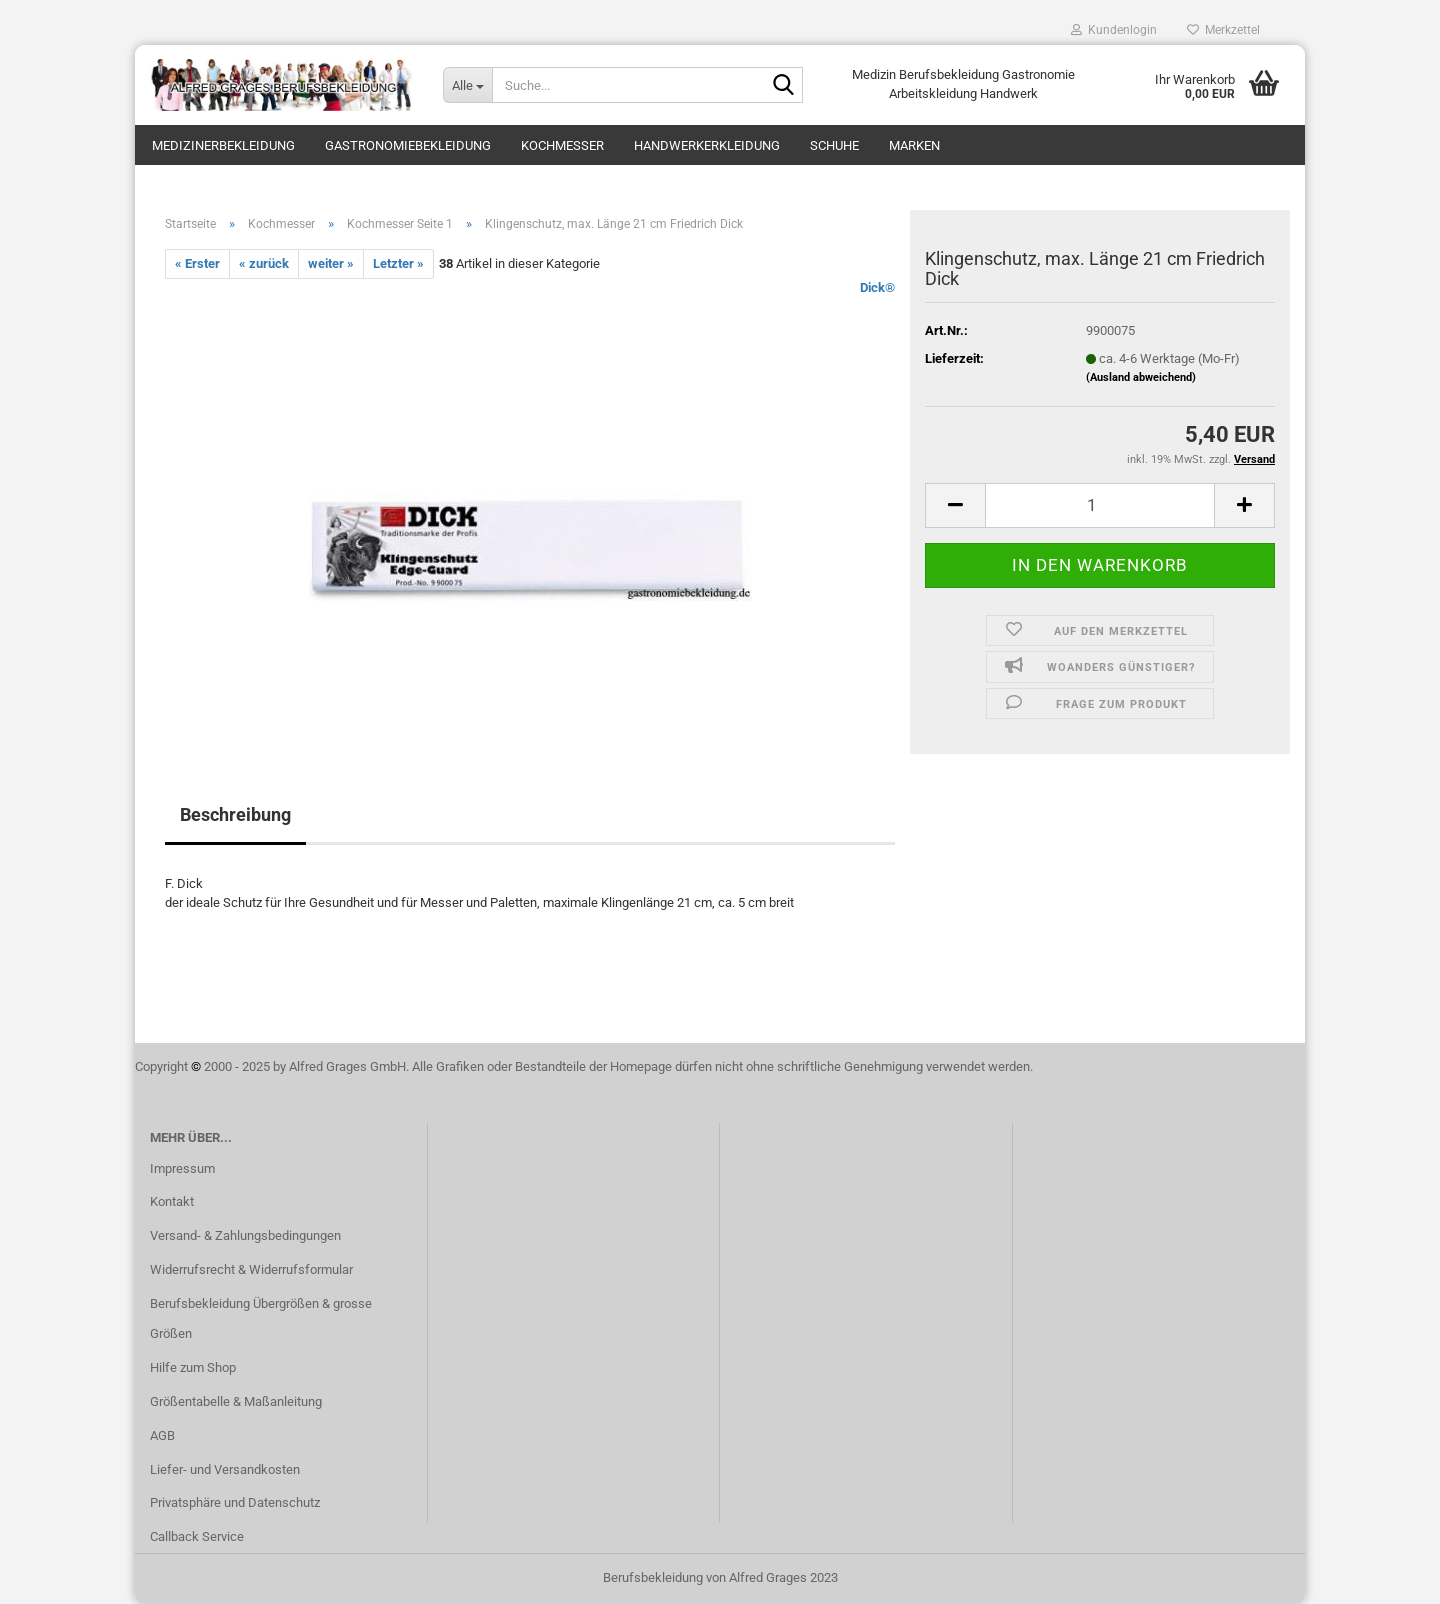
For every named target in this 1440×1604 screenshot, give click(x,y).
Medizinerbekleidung (223, 145)
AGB (162, 1435)
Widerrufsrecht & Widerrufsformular (251, 1269)
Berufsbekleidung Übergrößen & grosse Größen (261, 1318)
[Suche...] (467, 85)
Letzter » (398, 263)
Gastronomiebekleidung (408, 145)
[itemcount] (1100, 505)
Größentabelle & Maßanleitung (236, 1401)
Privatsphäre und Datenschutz (235, 1502)
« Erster (197, 263)
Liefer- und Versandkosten (225, 1469)
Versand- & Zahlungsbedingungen (245, 1235)
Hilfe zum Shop (193, 1367)
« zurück (264, 263)
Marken (914, 145)
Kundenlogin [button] (1114, 30)
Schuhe (834, 145)
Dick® (877, 287)
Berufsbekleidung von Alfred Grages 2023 (720, 1577)
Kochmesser (562, 145)
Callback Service (197, 1536)
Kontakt (172, 1201)
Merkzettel (1223, 30)
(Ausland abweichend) (1141, 377)
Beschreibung (235, 814)
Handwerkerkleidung (707, 145)
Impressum (182, 1168)
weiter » (331, 263)
